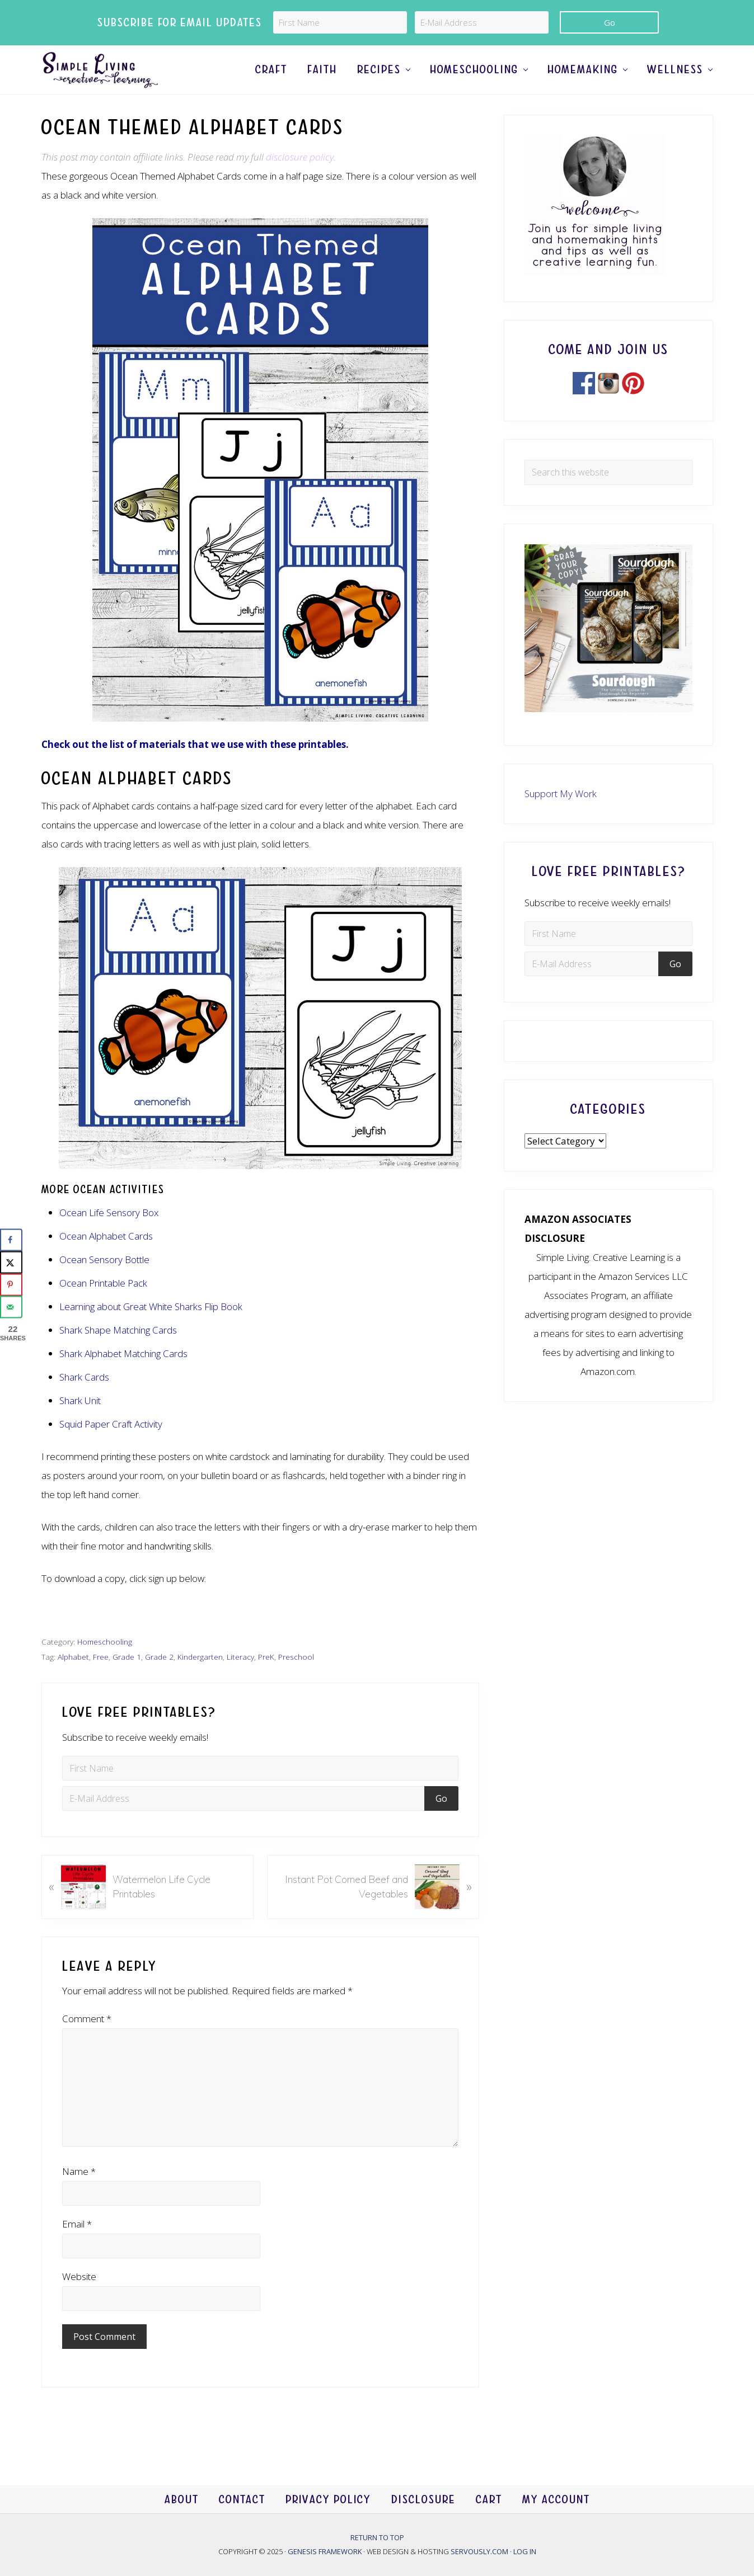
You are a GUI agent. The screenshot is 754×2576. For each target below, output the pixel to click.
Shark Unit (80, 1424)
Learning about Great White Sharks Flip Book (150, 1330)
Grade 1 (127, 1680)
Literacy (240, 1680)
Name (79, 2195)
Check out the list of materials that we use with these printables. (195, 767)
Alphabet (73, 1680)
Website (79, 2300)
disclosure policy (300, 180)
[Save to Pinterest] (11, 1284)
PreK (266, 1680)
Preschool (296, 1680)
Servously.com (479, 2551)
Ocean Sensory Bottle (104, 1283)
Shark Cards (84, 1401)
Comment (86, 2042)
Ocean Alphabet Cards (106, 1260)
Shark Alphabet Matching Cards (123, 1377)
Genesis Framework (325, 2551)
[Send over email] (11, 1307)
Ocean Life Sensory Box (108, 1236)
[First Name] (340, 22)
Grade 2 (159, 1680)
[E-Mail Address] (482, 22)
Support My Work (560, 817)
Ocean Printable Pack (103, 1307)
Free (101, 1680)
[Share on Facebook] (11, 1239)
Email (77, 2247)
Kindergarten (200, 1680)
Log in (524, 2551)
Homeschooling (104, 1665)
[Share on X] (11, 1262)
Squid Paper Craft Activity (110, 1448)
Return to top (377, 2537)
